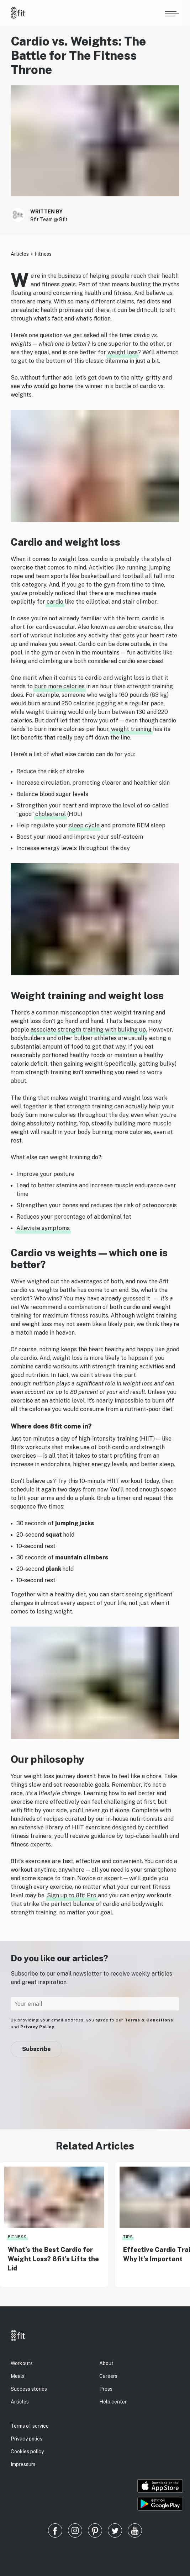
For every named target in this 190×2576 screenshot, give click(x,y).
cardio (55, 601)
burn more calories (59, 686)
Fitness (43, 254)
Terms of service (30, 2426)
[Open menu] (172, 13)
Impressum (23, 2464)
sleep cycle (84, 825)
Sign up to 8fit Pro (71, 1895)
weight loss (122, 352)
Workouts (22, 2363)
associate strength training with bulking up (88, 1029)
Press (105, 2389)
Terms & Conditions (149, 2020)
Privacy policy (26, 2439)
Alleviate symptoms (43, 1228)
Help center (113, 2402)
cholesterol (50, 814)
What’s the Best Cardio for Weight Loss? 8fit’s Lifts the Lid (53, 2259)
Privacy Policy (37, 2026)
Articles (20, 254)
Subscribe (36, 2049)
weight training (131, 729)
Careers (108, 2376)
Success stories (29, 2389)
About (106, 2363)
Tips (128, 2236)
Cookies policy (27, 2451)
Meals (18, 2376)
